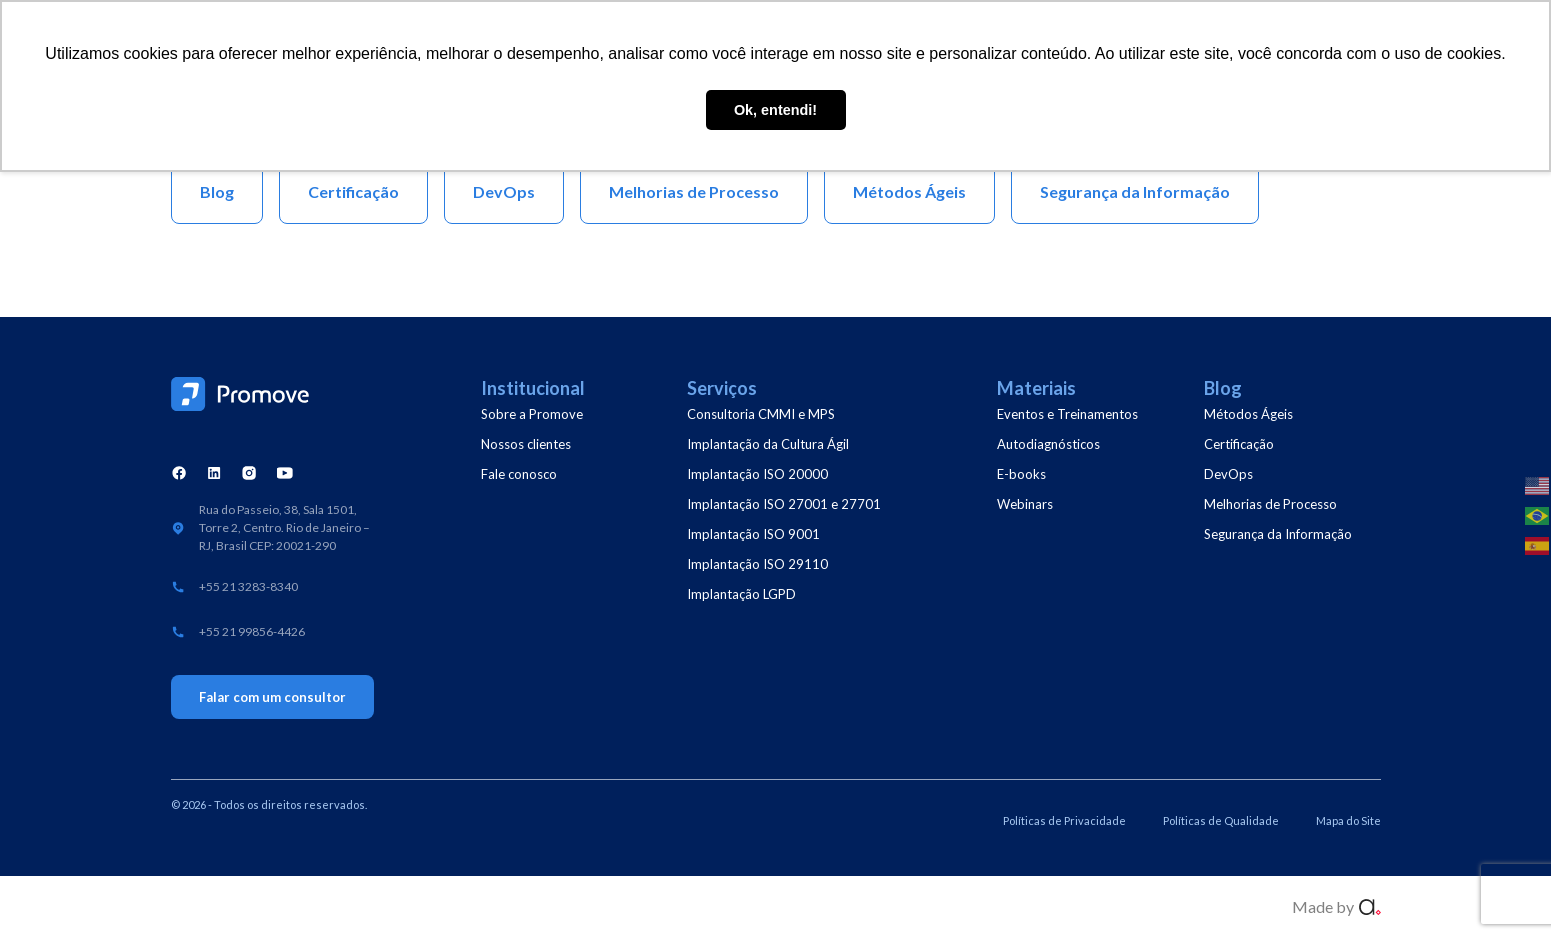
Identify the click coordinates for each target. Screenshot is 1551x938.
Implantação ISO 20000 (757, 474)
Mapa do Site (1348, 820)
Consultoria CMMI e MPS (761, 414)
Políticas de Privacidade (1064, 820)
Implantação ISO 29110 (757, 564)
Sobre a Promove (532, 414)
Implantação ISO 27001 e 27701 (784, 504)
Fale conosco (519, 474)
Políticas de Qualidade (1221, 820)
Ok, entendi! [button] (775, 110)
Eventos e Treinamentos (1067, 414)
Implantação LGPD (741, 594)
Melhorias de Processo (1270, 504)
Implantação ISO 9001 (753, 534)
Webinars (1025, 504)
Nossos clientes (526, 444)
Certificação (1239, 444)
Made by (1323, 906)
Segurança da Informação (1278, 534)
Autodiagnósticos (1048, 444)
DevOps (1228, 474)
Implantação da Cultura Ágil (768, 444)
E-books (1021, 474)
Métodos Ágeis (1248, 414)
